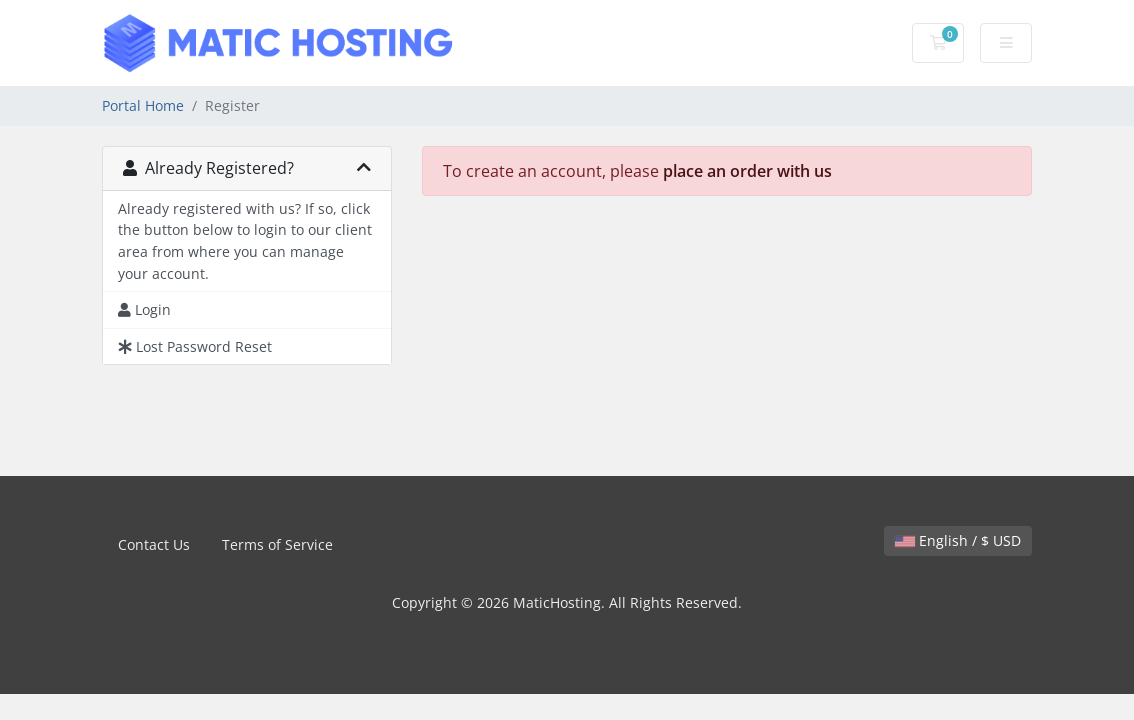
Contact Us (154, 544)
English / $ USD (958, 540)
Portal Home (143, 105)
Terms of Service (277, 544)
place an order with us (747, 171)
